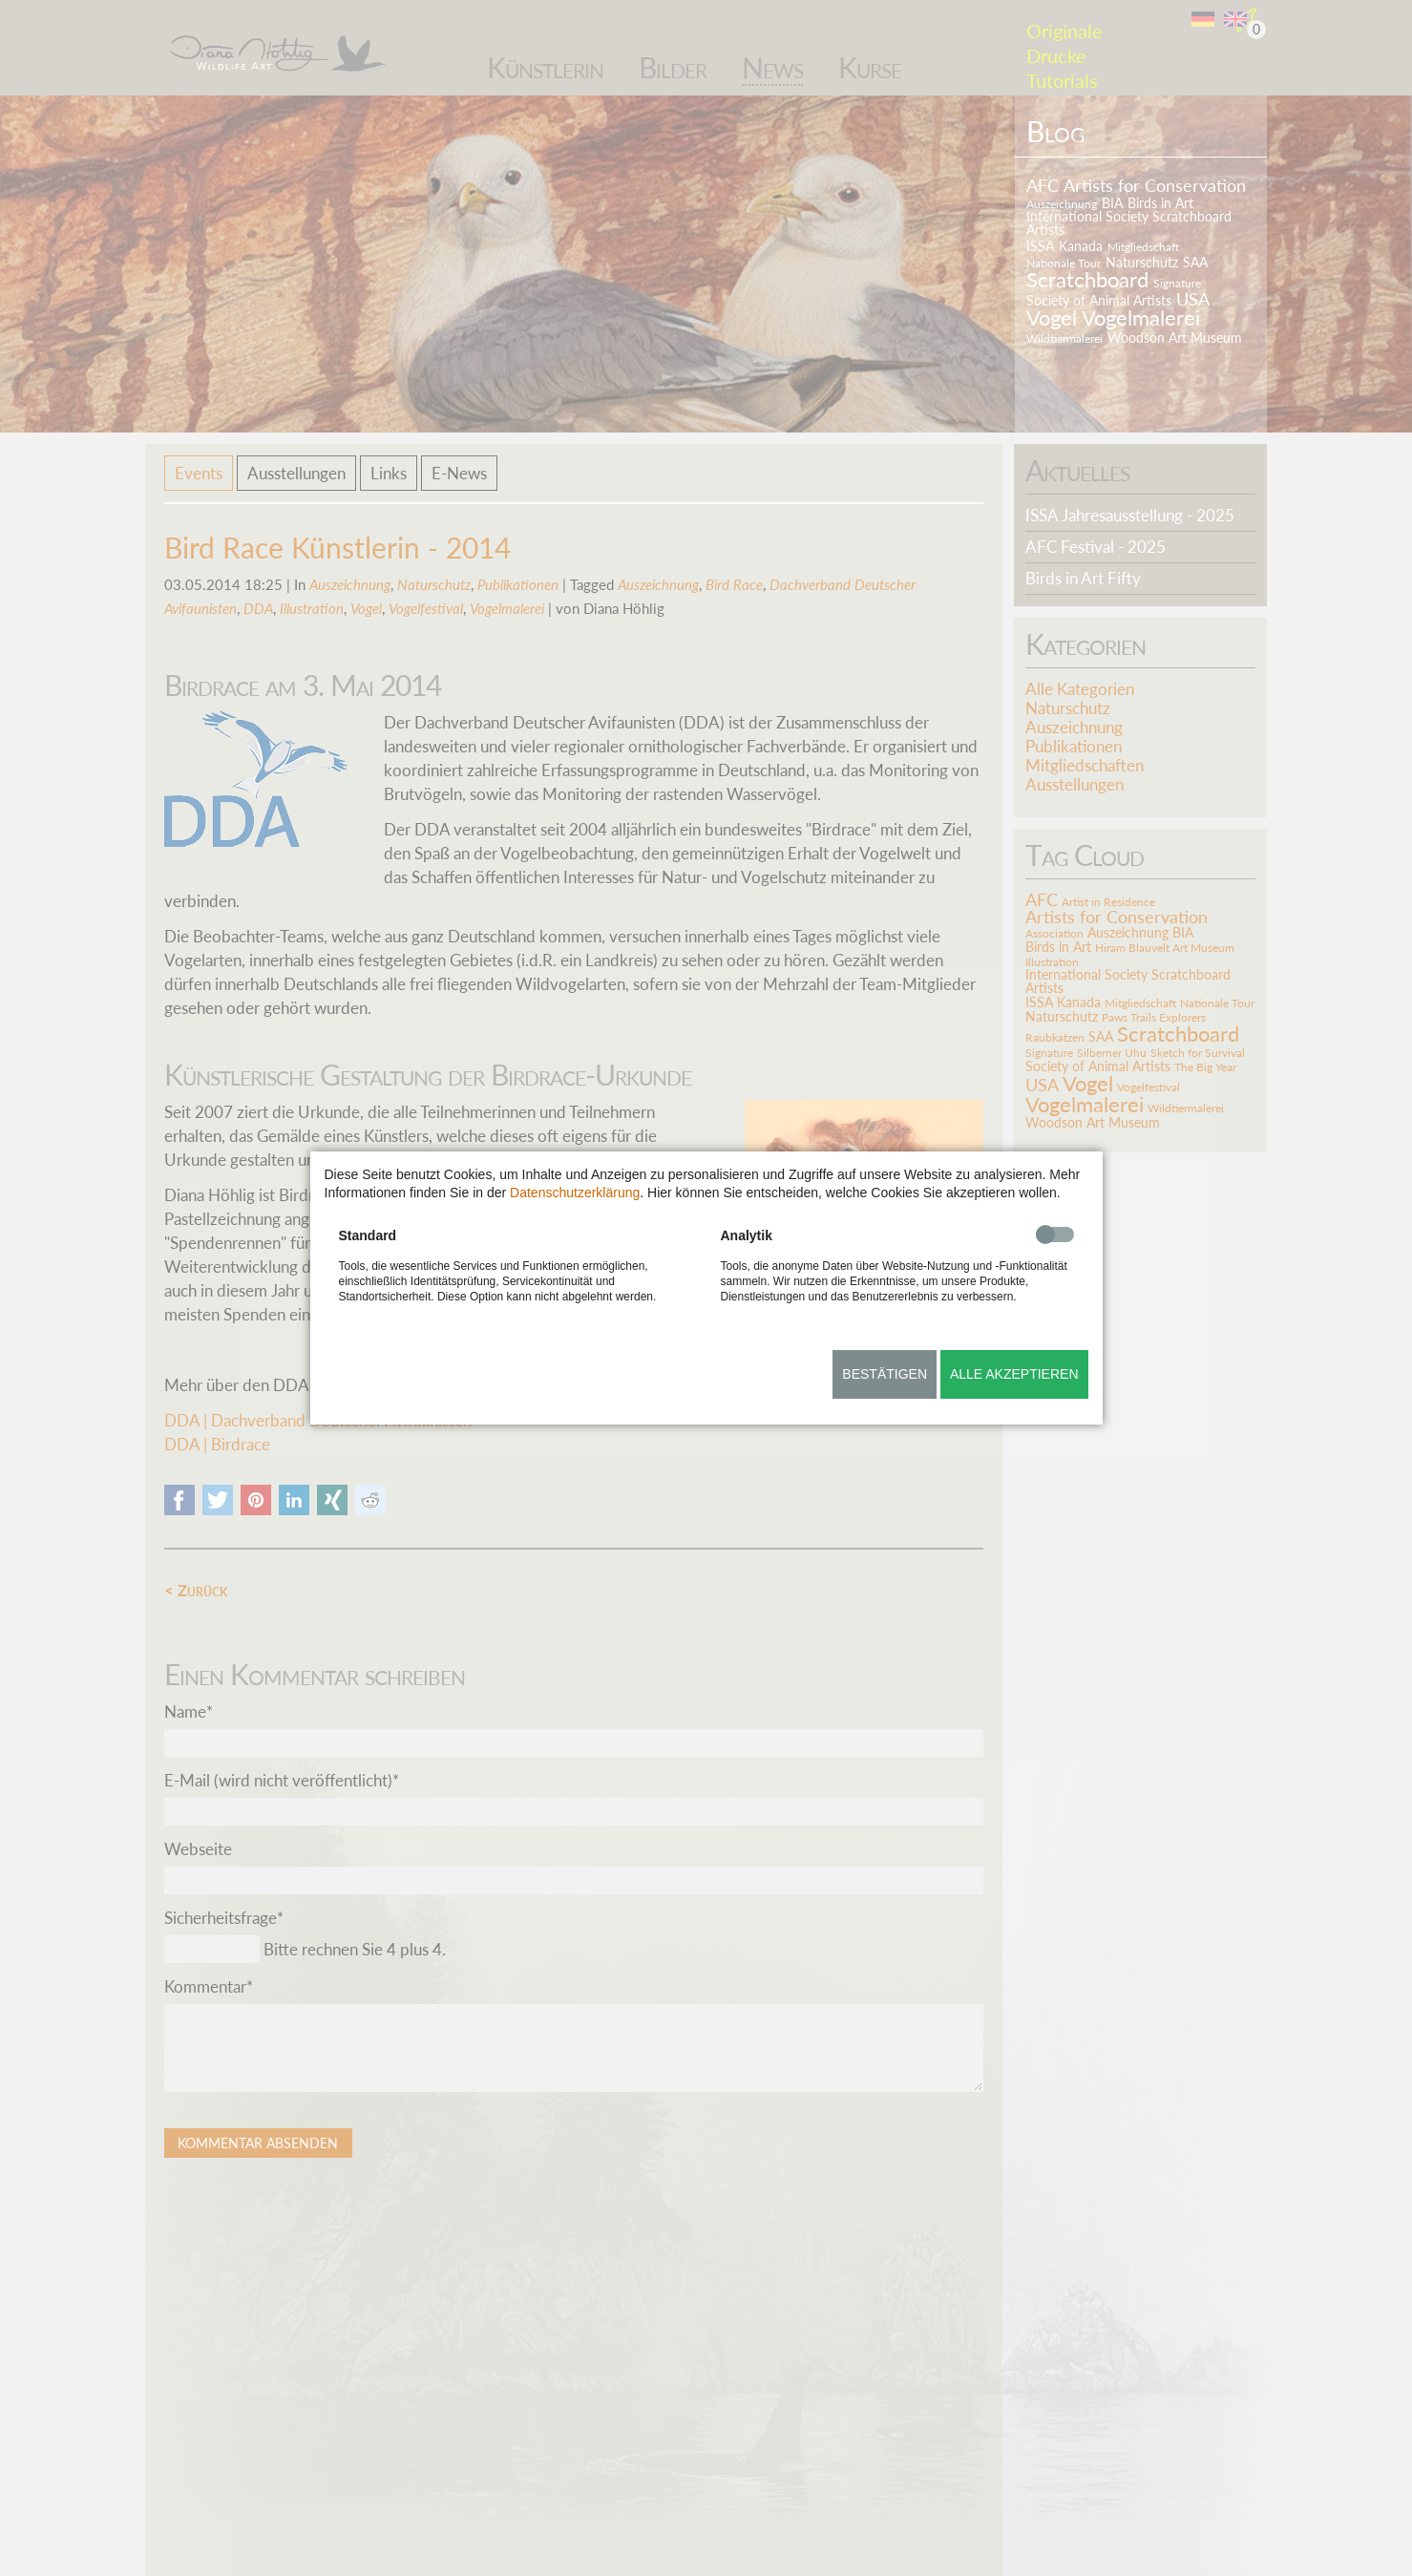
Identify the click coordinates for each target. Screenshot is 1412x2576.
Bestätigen (884, 1374)
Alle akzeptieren (1014, 1374)
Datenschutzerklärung (575, 1192)
